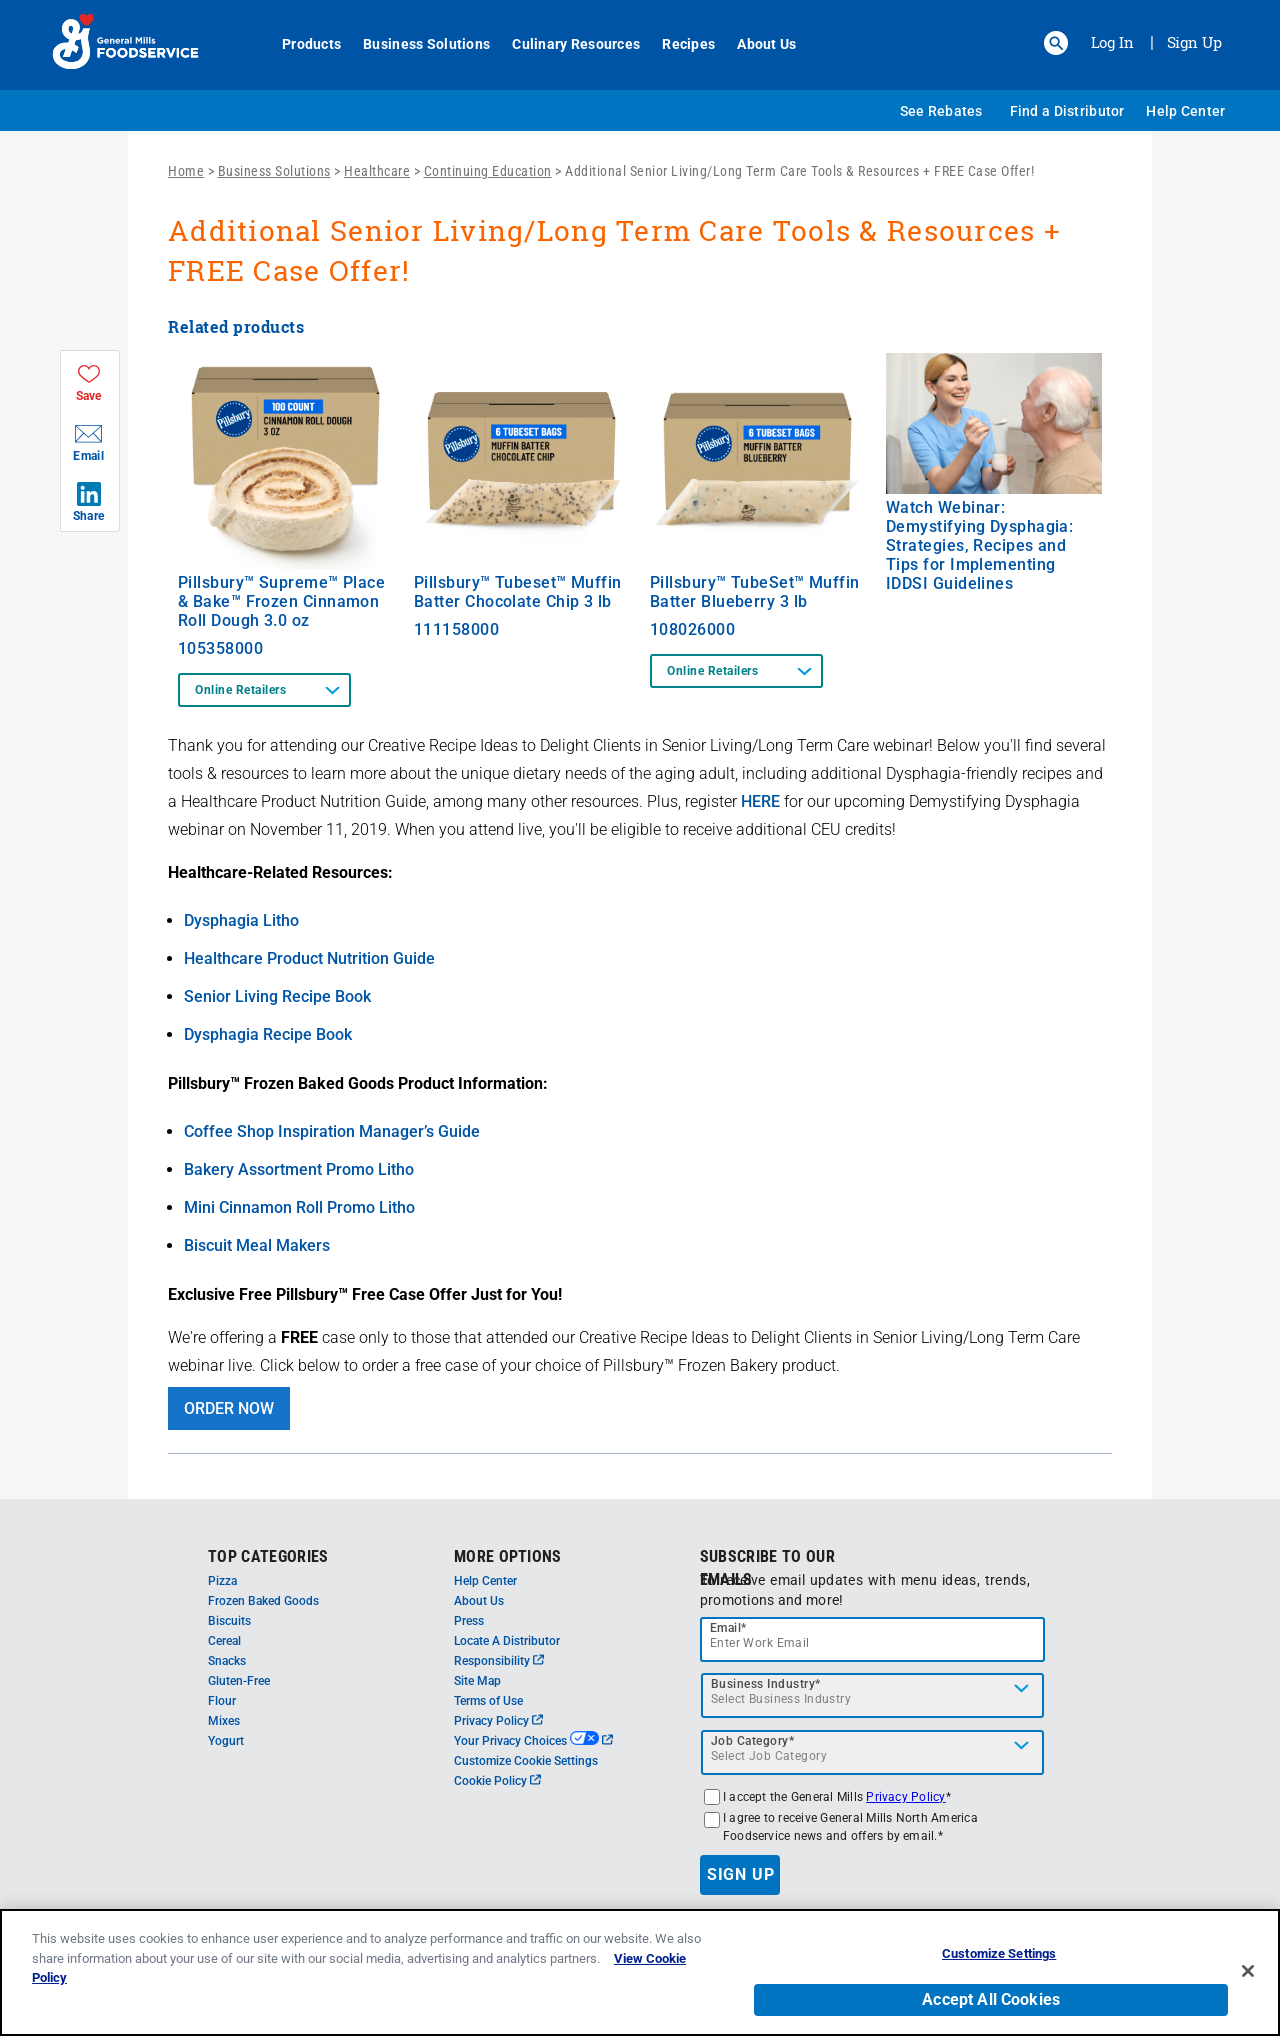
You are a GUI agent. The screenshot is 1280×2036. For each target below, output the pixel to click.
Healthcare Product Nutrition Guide (309, 958)
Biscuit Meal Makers (257, 1245)
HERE (760, 801)
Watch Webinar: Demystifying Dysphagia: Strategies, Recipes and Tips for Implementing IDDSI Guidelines (979, 545)
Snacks (227, 1661)
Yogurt (226, 1741)
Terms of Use (488, 1701)
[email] (873, 1639)
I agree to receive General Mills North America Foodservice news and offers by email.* (850, 1827)
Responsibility (499, 1661)
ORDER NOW (229, 1408)
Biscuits (229, 1621)
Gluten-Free (239, 1681)
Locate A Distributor (507, 1641)
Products (300, 44)
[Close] (1248, 1978)
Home (186, 171)
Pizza (222, 1581)
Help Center (1185, 111)
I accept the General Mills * (837, 1797)
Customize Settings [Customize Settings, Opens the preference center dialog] (999, 1961)
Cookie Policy (497, 1781)
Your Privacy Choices (533, 1741)
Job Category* (753, 1741)
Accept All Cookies (991, 2006)
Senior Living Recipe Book (277, 996)
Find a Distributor (1067, 111)
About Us (755, 44)
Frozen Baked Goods (263, 1601)
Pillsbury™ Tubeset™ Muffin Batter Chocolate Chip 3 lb (518, 592)
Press (469, 1621)
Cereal (224, 1641)
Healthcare (377, 171)
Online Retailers (240, 690)
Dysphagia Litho (241, 920)
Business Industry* (766, 1684)
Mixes (224, 1721)
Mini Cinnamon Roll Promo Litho (299, 1207)
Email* (728, 1628)
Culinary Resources (565, 44)
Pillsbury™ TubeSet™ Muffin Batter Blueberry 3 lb (755, 592)
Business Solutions (415, 44)
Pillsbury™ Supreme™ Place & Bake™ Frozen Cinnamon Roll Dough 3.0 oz (281, 601)
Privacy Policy (498, 1721)
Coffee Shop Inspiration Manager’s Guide (332, 1131)
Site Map (477, 1681)
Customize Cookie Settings (526, 1761)
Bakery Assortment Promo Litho (299, 1169)
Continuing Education (488, 171)
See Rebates (941, 111)
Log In (1112, 42)
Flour (222, 1701)
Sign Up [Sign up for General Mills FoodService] (1194, 42)
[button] (1056, 43)
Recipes (677, 44)
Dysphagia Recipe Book (268, 1034)
